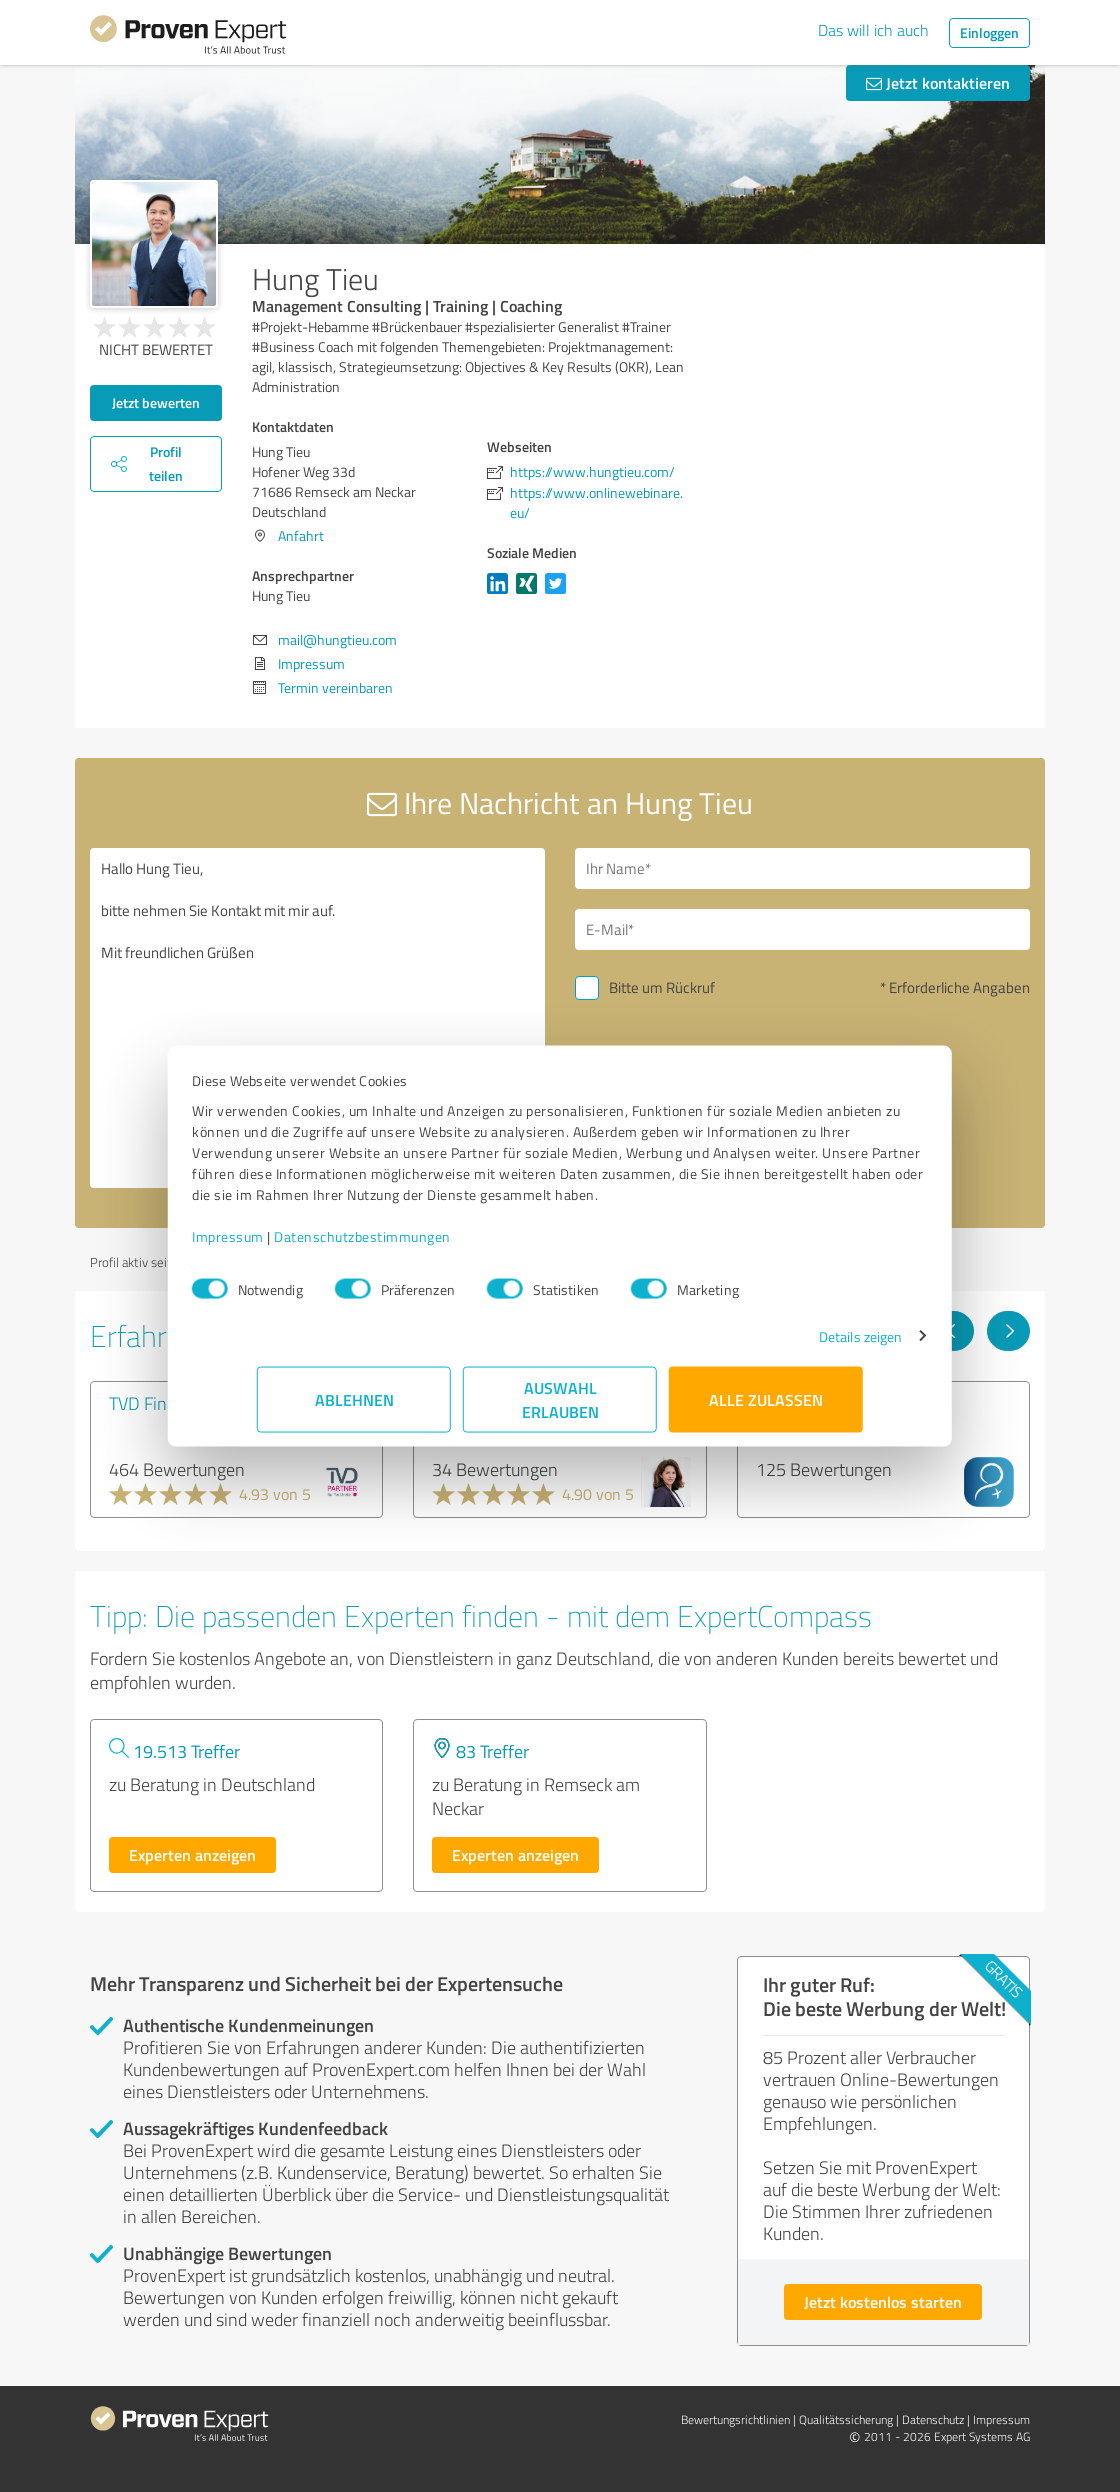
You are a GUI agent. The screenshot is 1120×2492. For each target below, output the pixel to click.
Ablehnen (354, 1409)
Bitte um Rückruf (662, 987)
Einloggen (989, 32)
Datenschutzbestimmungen (427, 1246)
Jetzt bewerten (156, 402)
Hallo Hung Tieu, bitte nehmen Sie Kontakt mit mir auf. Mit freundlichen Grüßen (317, 1018)
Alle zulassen (766, 1409)
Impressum (293, 1246)
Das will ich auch (873, 30)
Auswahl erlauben (560, 1409)
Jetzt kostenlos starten (883, 2301)
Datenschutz (933, 2419)
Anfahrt (301, 535)
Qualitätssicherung (846, 2419)
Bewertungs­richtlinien (735, 2419)
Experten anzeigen (192, 1854)
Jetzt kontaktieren (938, 82)
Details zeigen (795, 1346)
